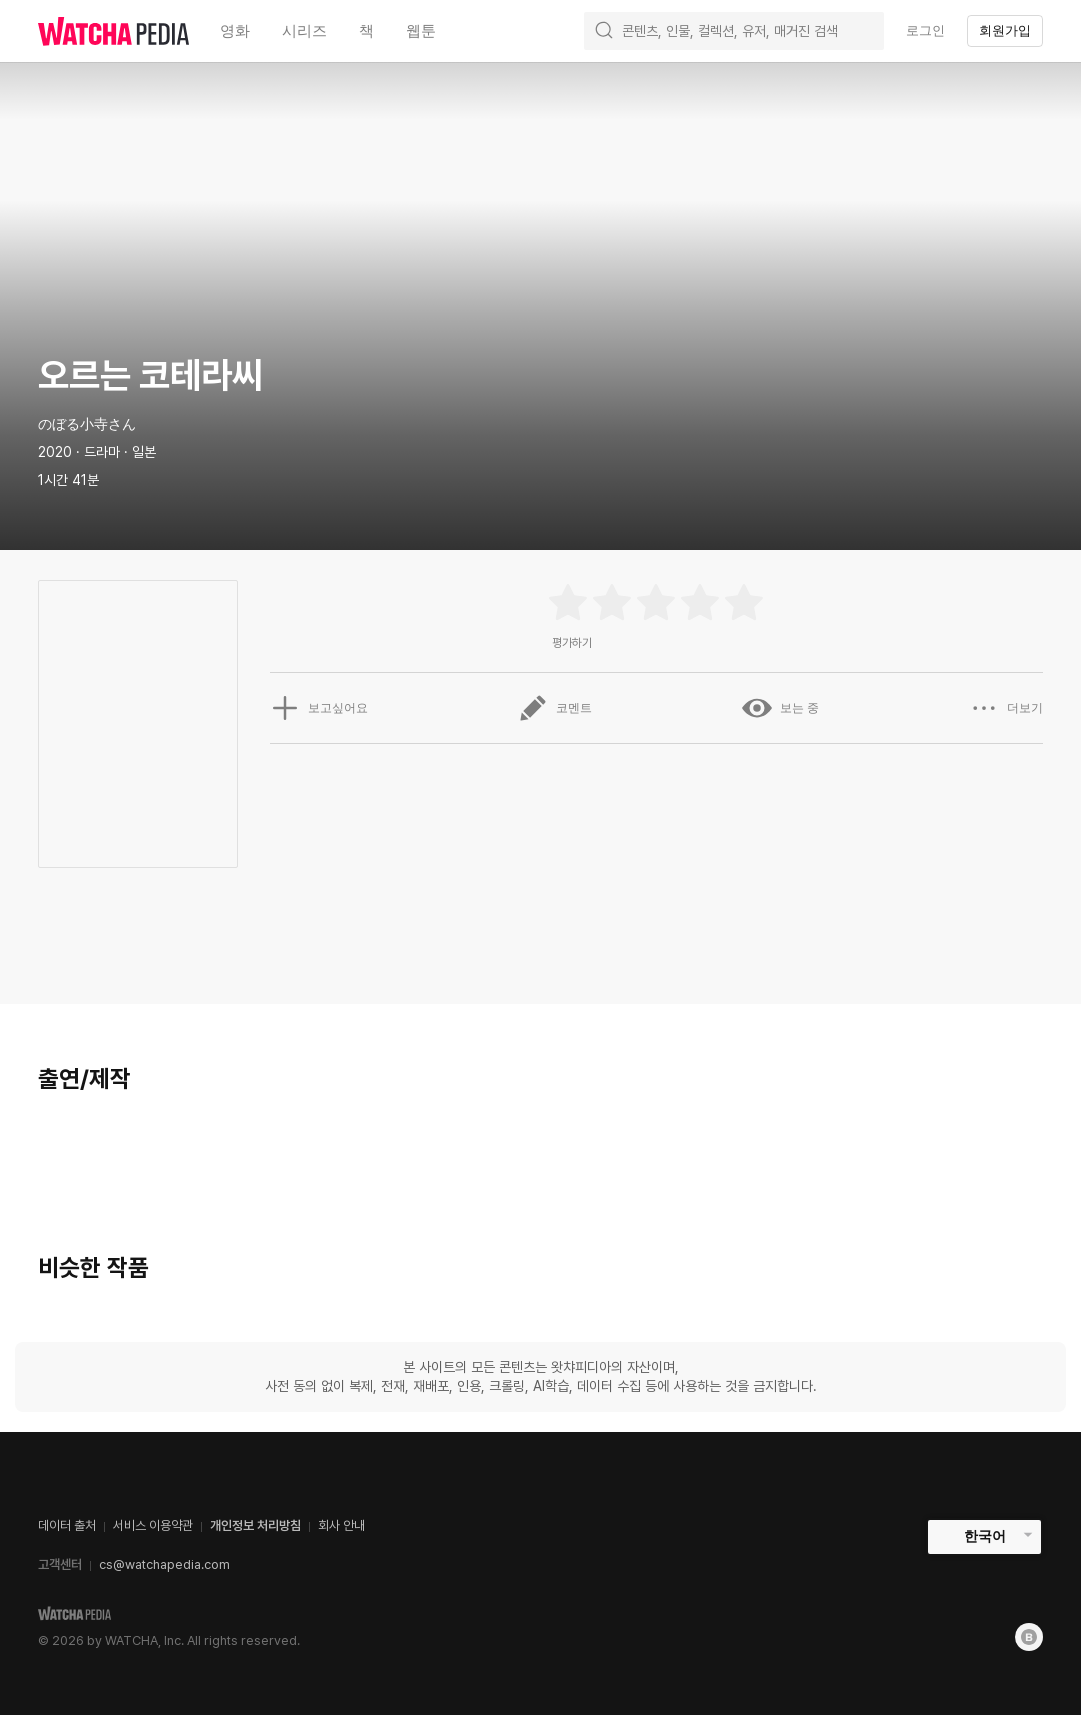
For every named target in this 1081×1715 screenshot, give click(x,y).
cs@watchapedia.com (164, 1564)
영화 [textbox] (235, 30)
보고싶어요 (319, 708)
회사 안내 (341, 1525)
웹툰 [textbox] (421, 30)
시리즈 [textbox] (304, 30)
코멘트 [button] (555, 708)
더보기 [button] (1006, 708)
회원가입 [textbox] (1005, 30)
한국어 (985, 1536)
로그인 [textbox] (925, 30)
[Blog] (1029, 1637)
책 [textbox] (366, 30)
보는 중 (780, 708)
